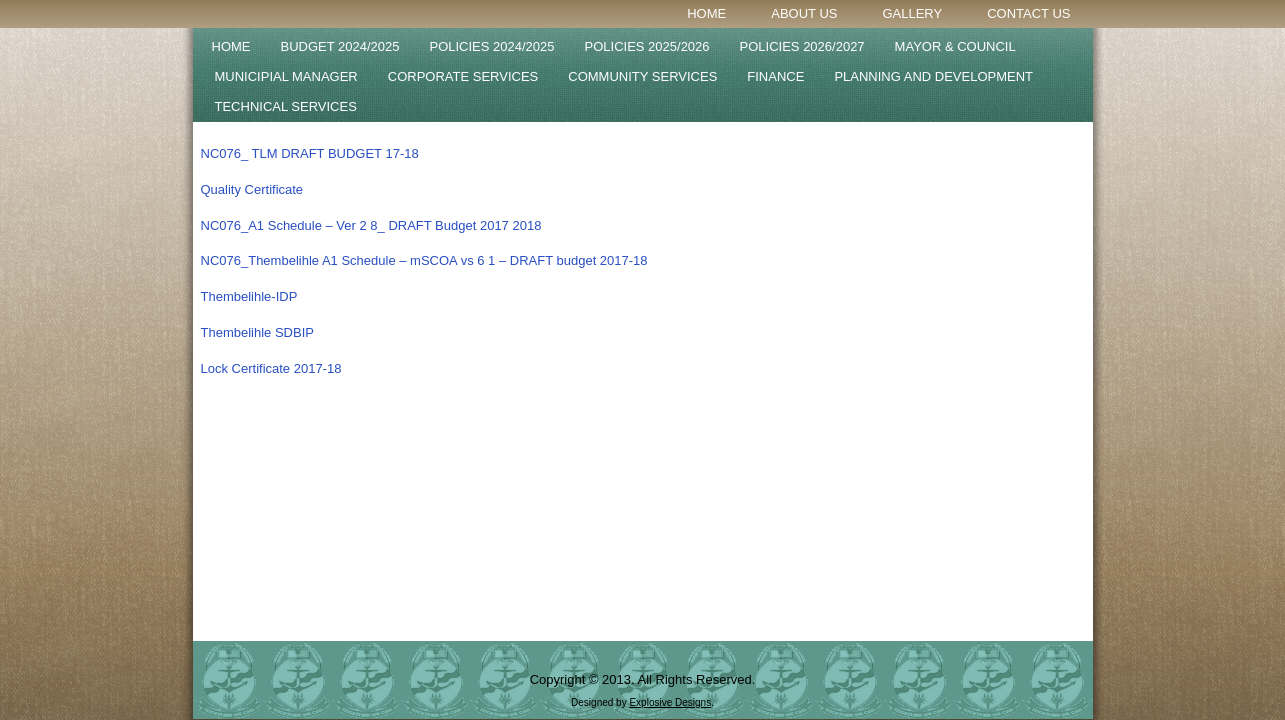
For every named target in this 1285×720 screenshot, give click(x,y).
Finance (775, 76)
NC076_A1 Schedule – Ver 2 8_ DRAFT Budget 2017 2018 (371, 225)
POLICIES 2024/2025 (492, 46)
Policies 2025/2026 (647, 46)
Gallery (912, 13)
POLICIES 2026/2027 (802, 46)
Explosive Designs (670, 702)
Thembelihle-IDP (249, 296)
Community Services (642, 76)
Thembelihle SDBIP (257, 332)
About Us (804, 13)
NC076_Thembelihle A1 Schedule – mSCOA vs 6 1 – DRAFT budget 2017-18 (424, 260)
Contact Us (1028, 13)
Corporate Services (463, 76)
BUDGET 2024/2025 (340, 46)
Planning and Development (933, 76)
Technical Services (286, 106)
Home (706, 13)
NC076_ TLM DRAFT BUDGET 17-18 (310, 153)
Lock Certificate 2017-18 (271, 368)
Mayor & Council (955, 46)
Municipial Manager (286, 76)
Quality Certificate (252, 189)
